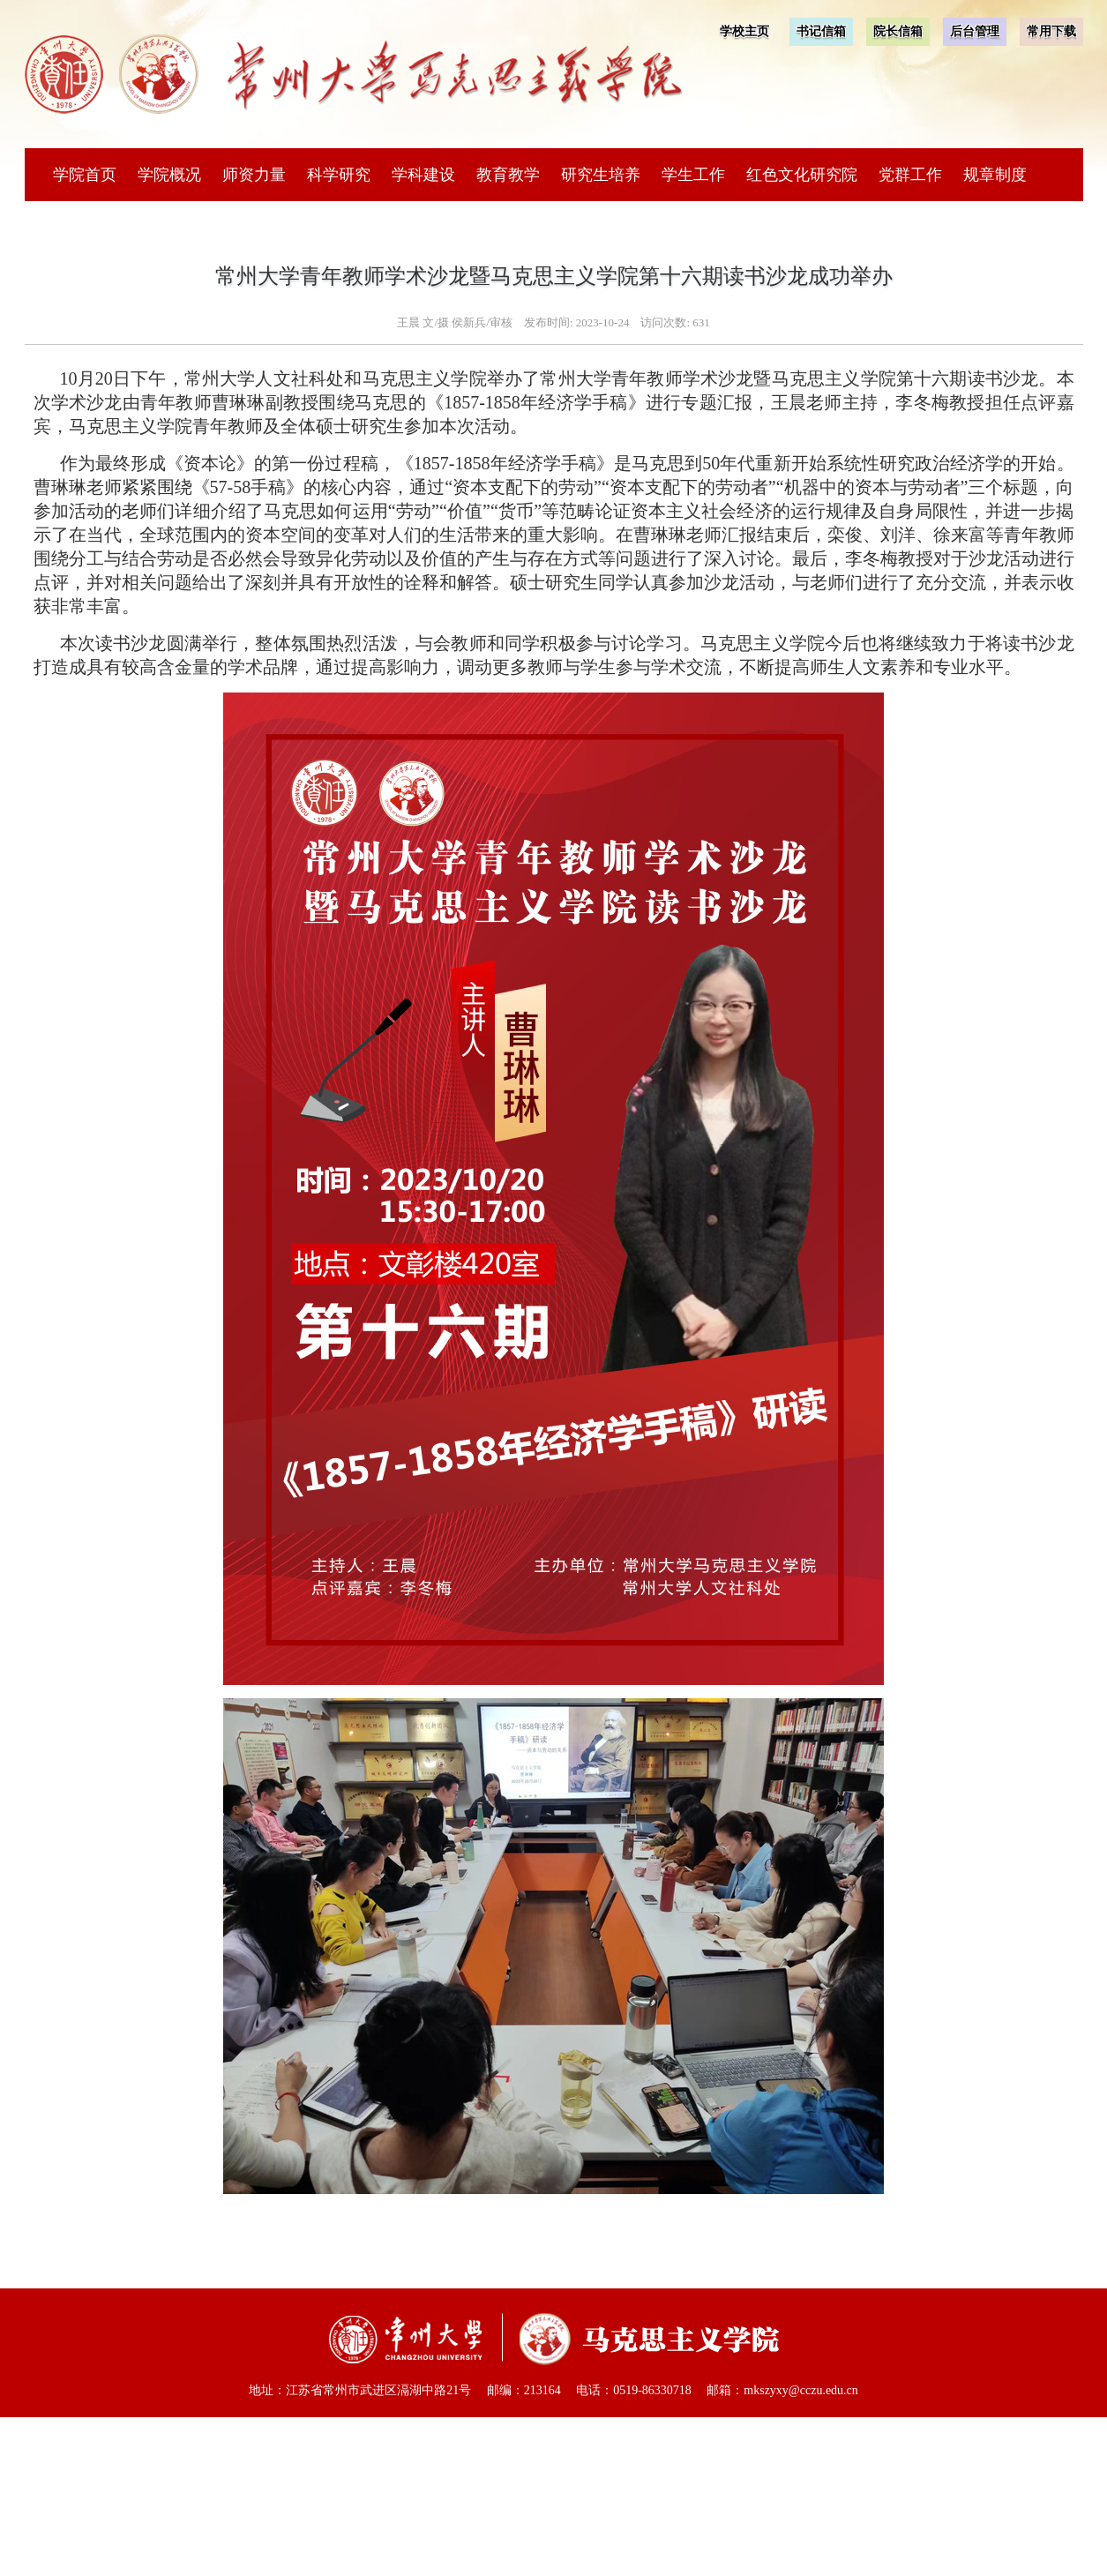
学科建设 (423, 174)
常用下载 (1051, 31)
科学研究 (338, 174)
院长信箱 (898, 31)
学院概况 (169, 174)
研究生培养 (600, 174)
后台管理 (974, 31)
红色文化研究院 (801, 174)
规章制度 (995, 174)
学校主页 (744, 31)
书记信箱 (821, 31)
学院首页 (84, 174)
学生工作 (693, 174)
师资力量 (254, 174)
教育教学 (508, 174)
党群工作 (910, 174)
